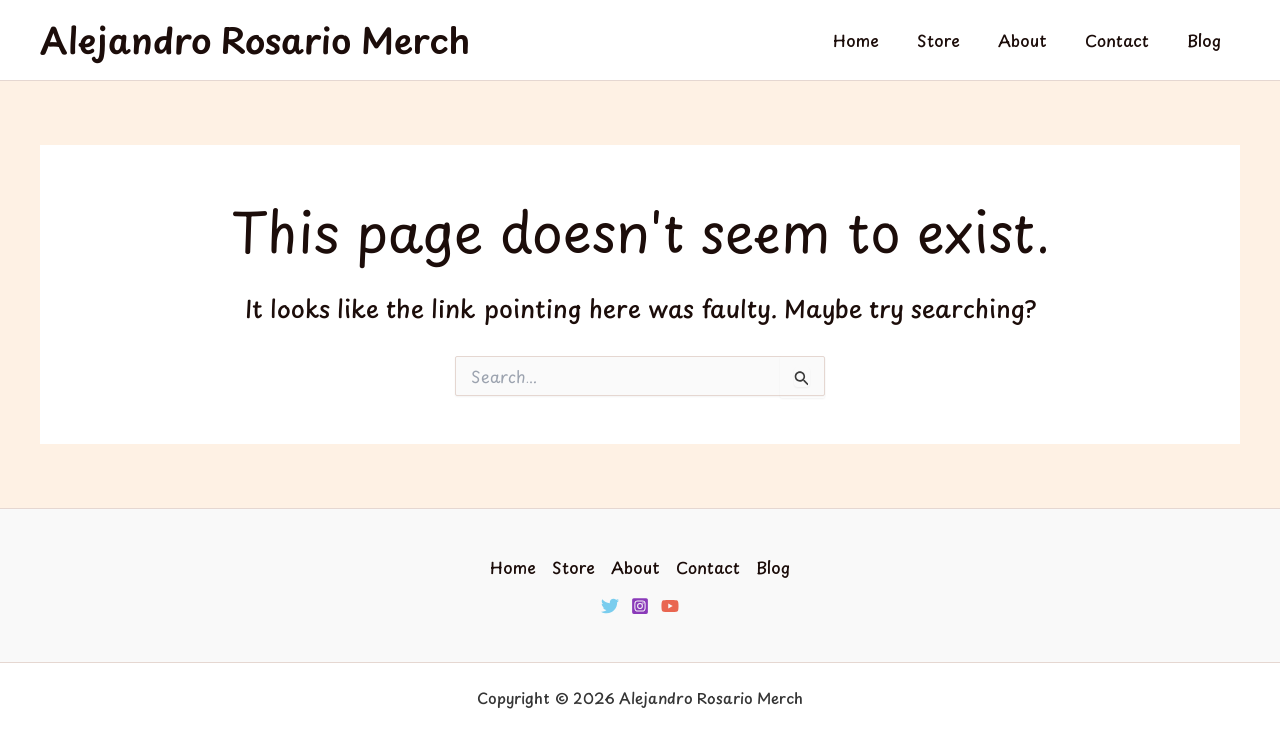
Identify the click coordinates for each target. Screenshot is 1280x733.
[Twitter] (610, 606)
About (1037, 40)
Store (959, 40)
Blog (1207, 40)
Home (883, 40)
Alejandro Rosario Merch (255, 39)
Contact (1126, 40)
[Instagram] (640, 606)
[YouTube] (670, 606)
